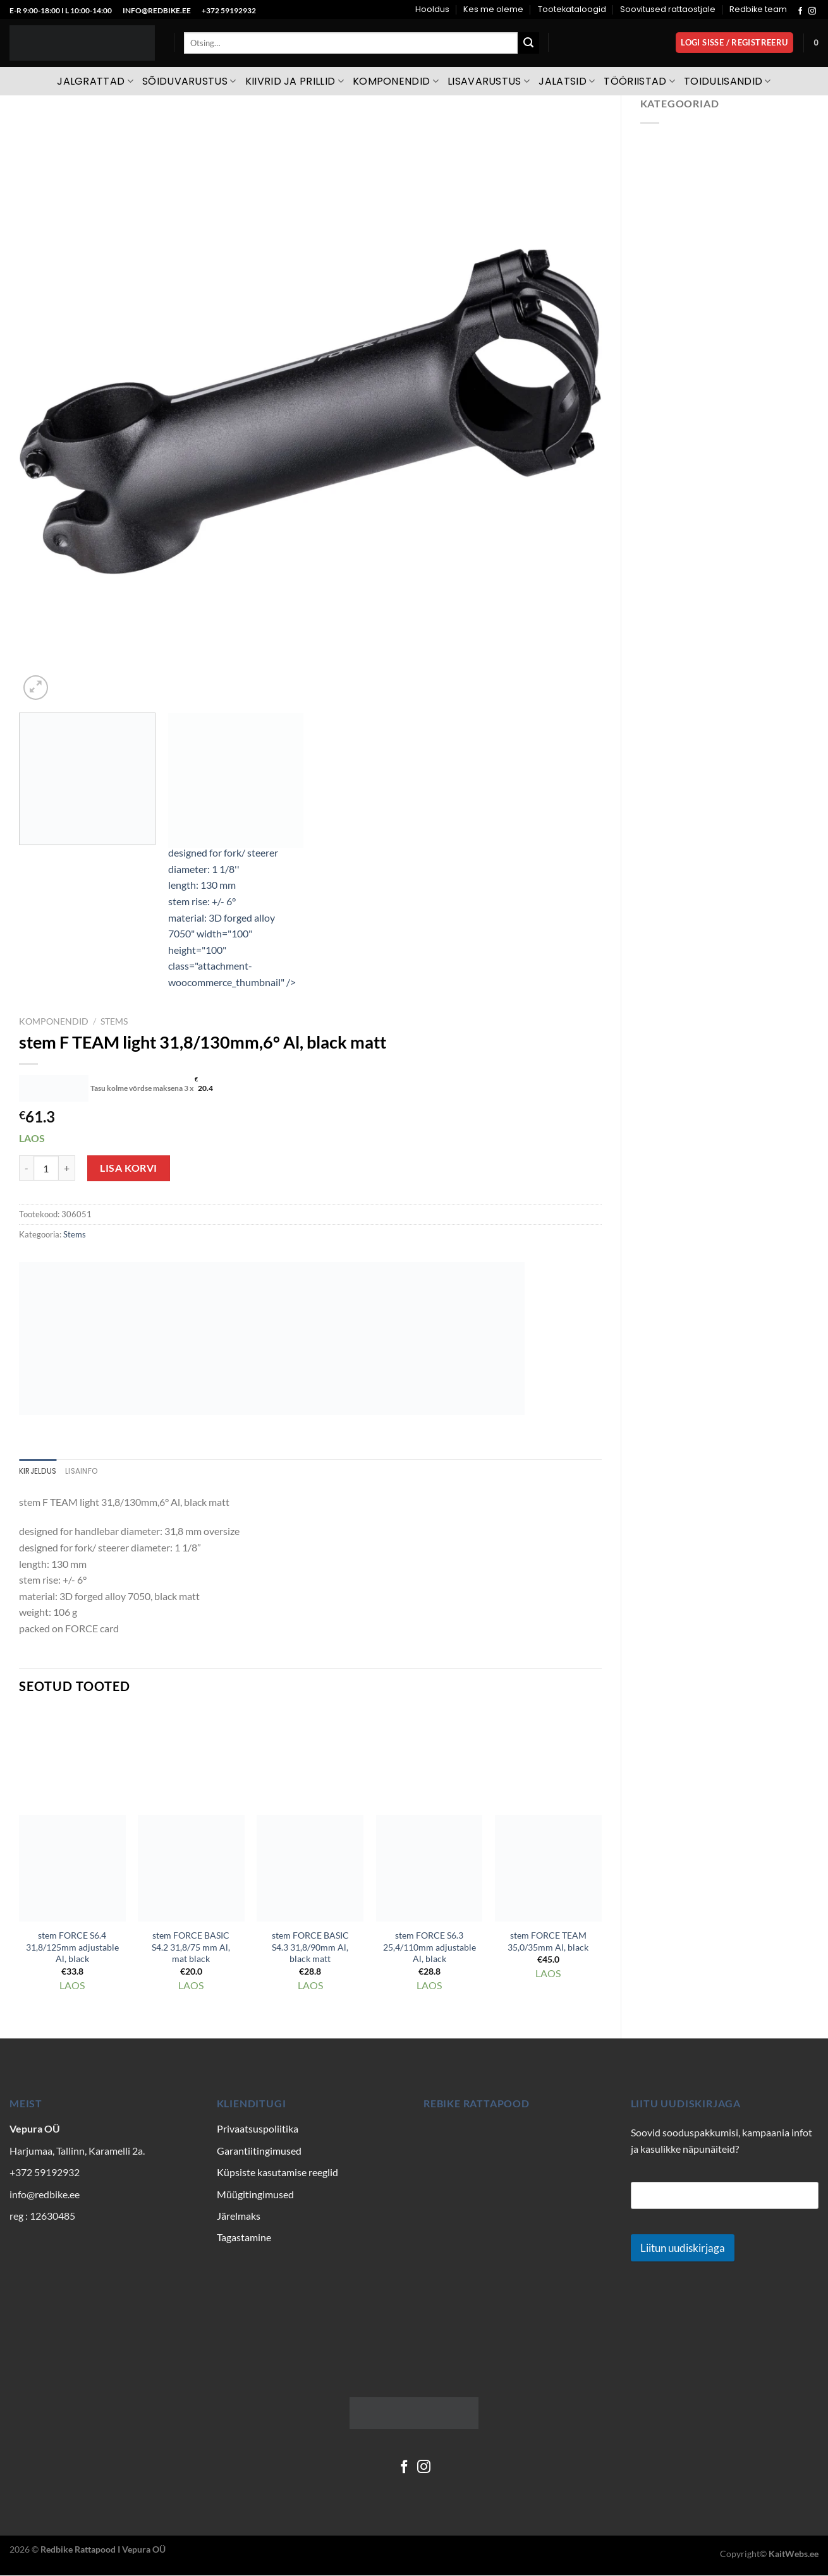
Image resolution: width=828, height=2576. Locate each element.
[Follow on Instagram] (812, 11)
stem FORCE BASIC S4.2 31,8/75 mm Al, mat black (191, 1948)
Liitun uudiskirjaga (682, 2249)
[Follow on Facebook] (800, 11)
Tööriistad (639, 81)
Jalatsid (567, 81)
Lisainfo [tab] (86, 1471)
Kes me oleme (493, 9)
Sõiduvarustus (189, 81)
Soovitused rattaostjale (667, 9)
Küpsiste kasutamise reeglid (277, 2173)
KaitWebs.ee (794, 2554)
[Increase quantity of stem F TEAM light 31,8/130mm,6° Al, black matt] (67, 1168)
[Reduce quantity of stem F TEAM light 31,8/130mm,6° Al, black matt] (26, 1168)
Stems (114, 1021)
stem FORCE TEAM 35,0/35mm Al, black (548, 1942)
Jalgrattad (95, 81)
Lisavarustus (488, 81)
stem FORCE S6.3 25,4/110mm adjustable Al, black (429, 1948)
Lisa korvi (128, 1168)
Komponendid (396, 81)
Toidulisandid (727, 81)
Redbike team (758, 9)
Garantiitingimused (259, 2151)
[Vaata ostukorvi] (816, 43)
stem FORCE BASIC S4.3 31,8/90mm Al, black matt (310, 1948)
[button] (735, 42)
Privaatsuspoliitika (257, 2130)
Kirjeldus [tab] (39, 1471)
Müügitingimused (255, 2195)
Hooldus (432, 9)
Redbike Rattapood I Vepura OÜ (103, 2549)
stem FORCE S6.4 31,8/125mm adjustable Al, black (72, 1948)
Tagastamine (244, 2238)
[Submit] (528, 43)
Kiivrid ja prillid (294, 81)
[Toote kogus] (46, 1168)
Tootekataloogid (572, 9)
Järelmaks (238, 2217)
